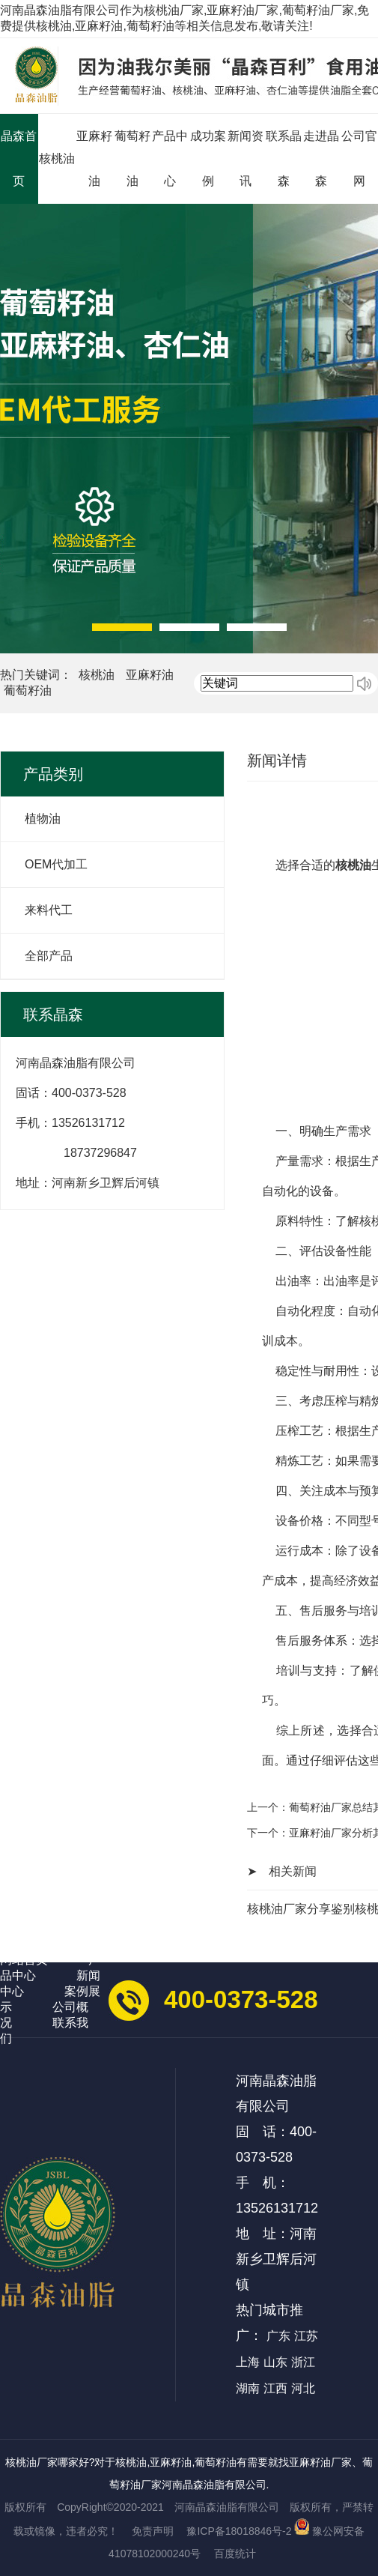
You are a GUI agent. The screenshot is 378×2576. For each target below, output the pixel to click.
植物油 (43, 818)
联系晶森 (284, 158)
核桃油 (57, 158)
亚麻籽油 (94, 158)
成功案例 (208, 158)
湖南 (248, 2388)
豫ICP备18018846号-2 (238, 2531)
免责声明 (153, 2531)
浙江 (303, 2362)
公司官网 (359, 158)
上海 (248, 2362)
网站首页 (24, 1959)
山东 (275, 2362)
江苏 (306, 2335)
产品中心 (170, 158)
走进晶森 (321, 158)
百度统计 (235, 2554)
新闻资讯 (245, 158)
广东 (278, 2335)
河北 (303, 2388)
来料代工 (49, 910)
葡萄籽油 (132, 158)
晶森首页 (19, 158)
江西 (275, 2388)
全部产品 (49, 955)
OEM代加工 (56, 864)
